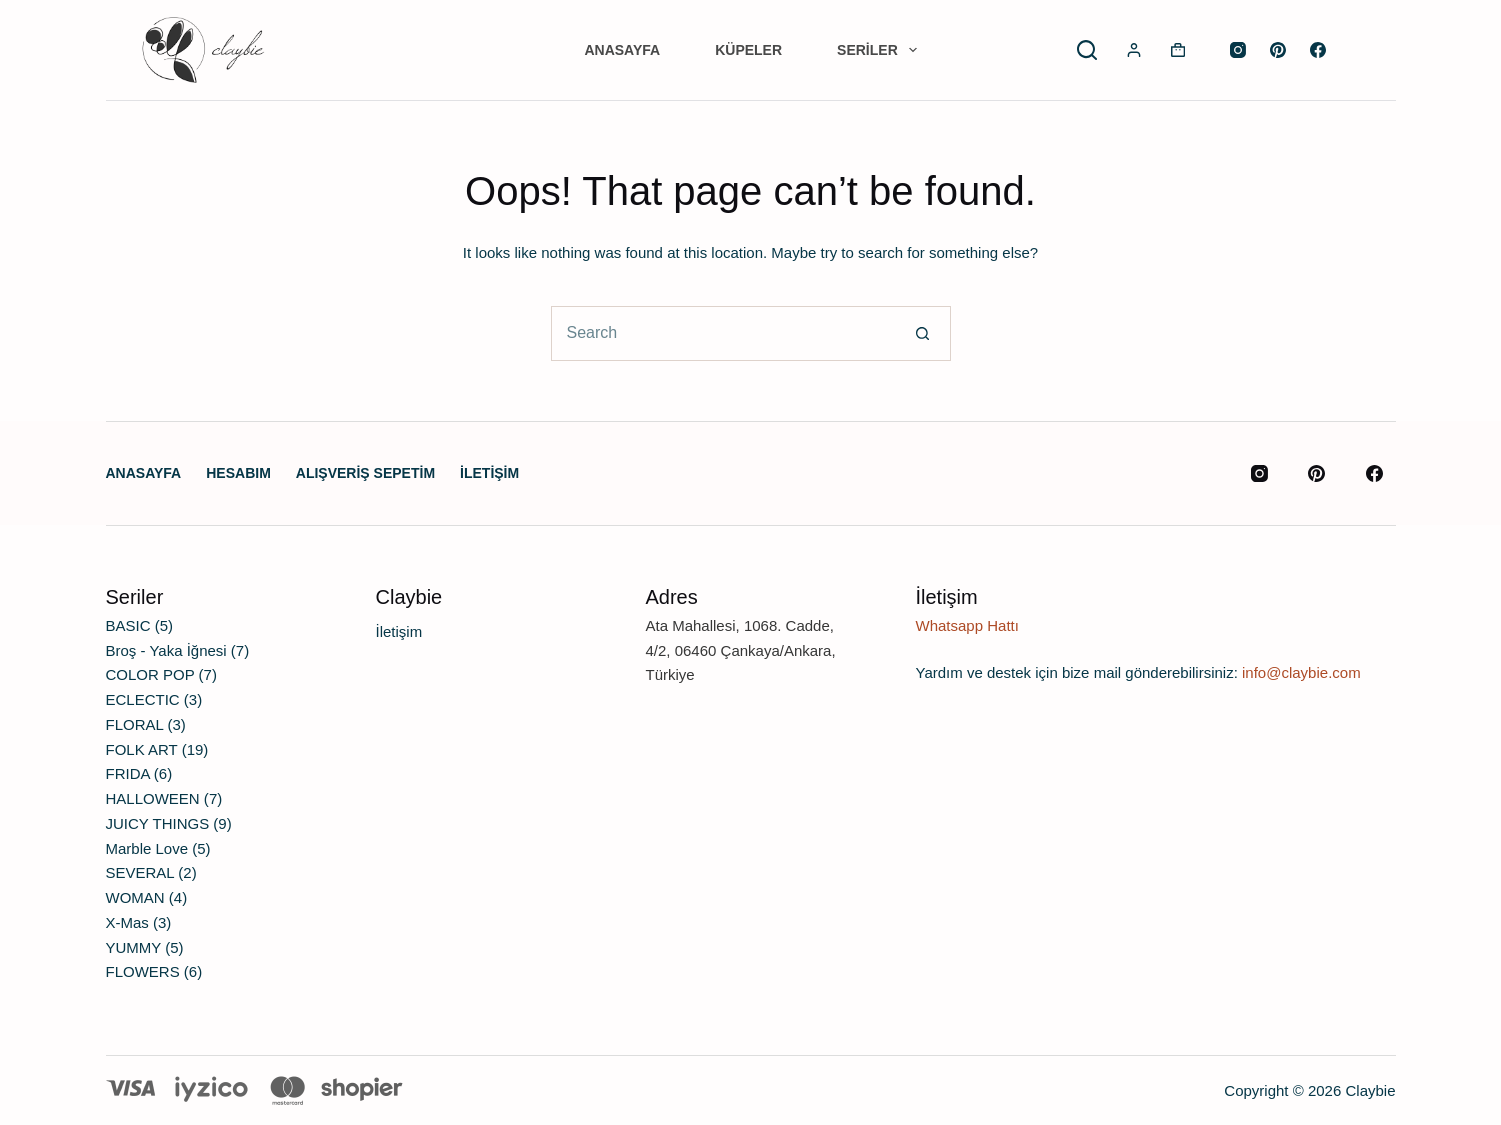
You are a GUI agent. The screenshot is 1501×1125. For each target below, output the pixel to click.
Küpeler (748, 50)
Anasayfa (622, 50)
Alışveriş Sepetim (365, 473)
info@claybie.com (1301, 672)
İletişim (489, 473)
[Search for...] (723, 333)
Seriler (880, 50)
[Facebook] (1318, 50)
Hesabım (238, 473)
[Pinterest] (1278, 50)
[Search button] (923, 333)
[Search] (1087, 50)
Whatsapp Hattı (967, 625)
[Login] (1134, 50)
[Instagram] (1238, 50)
